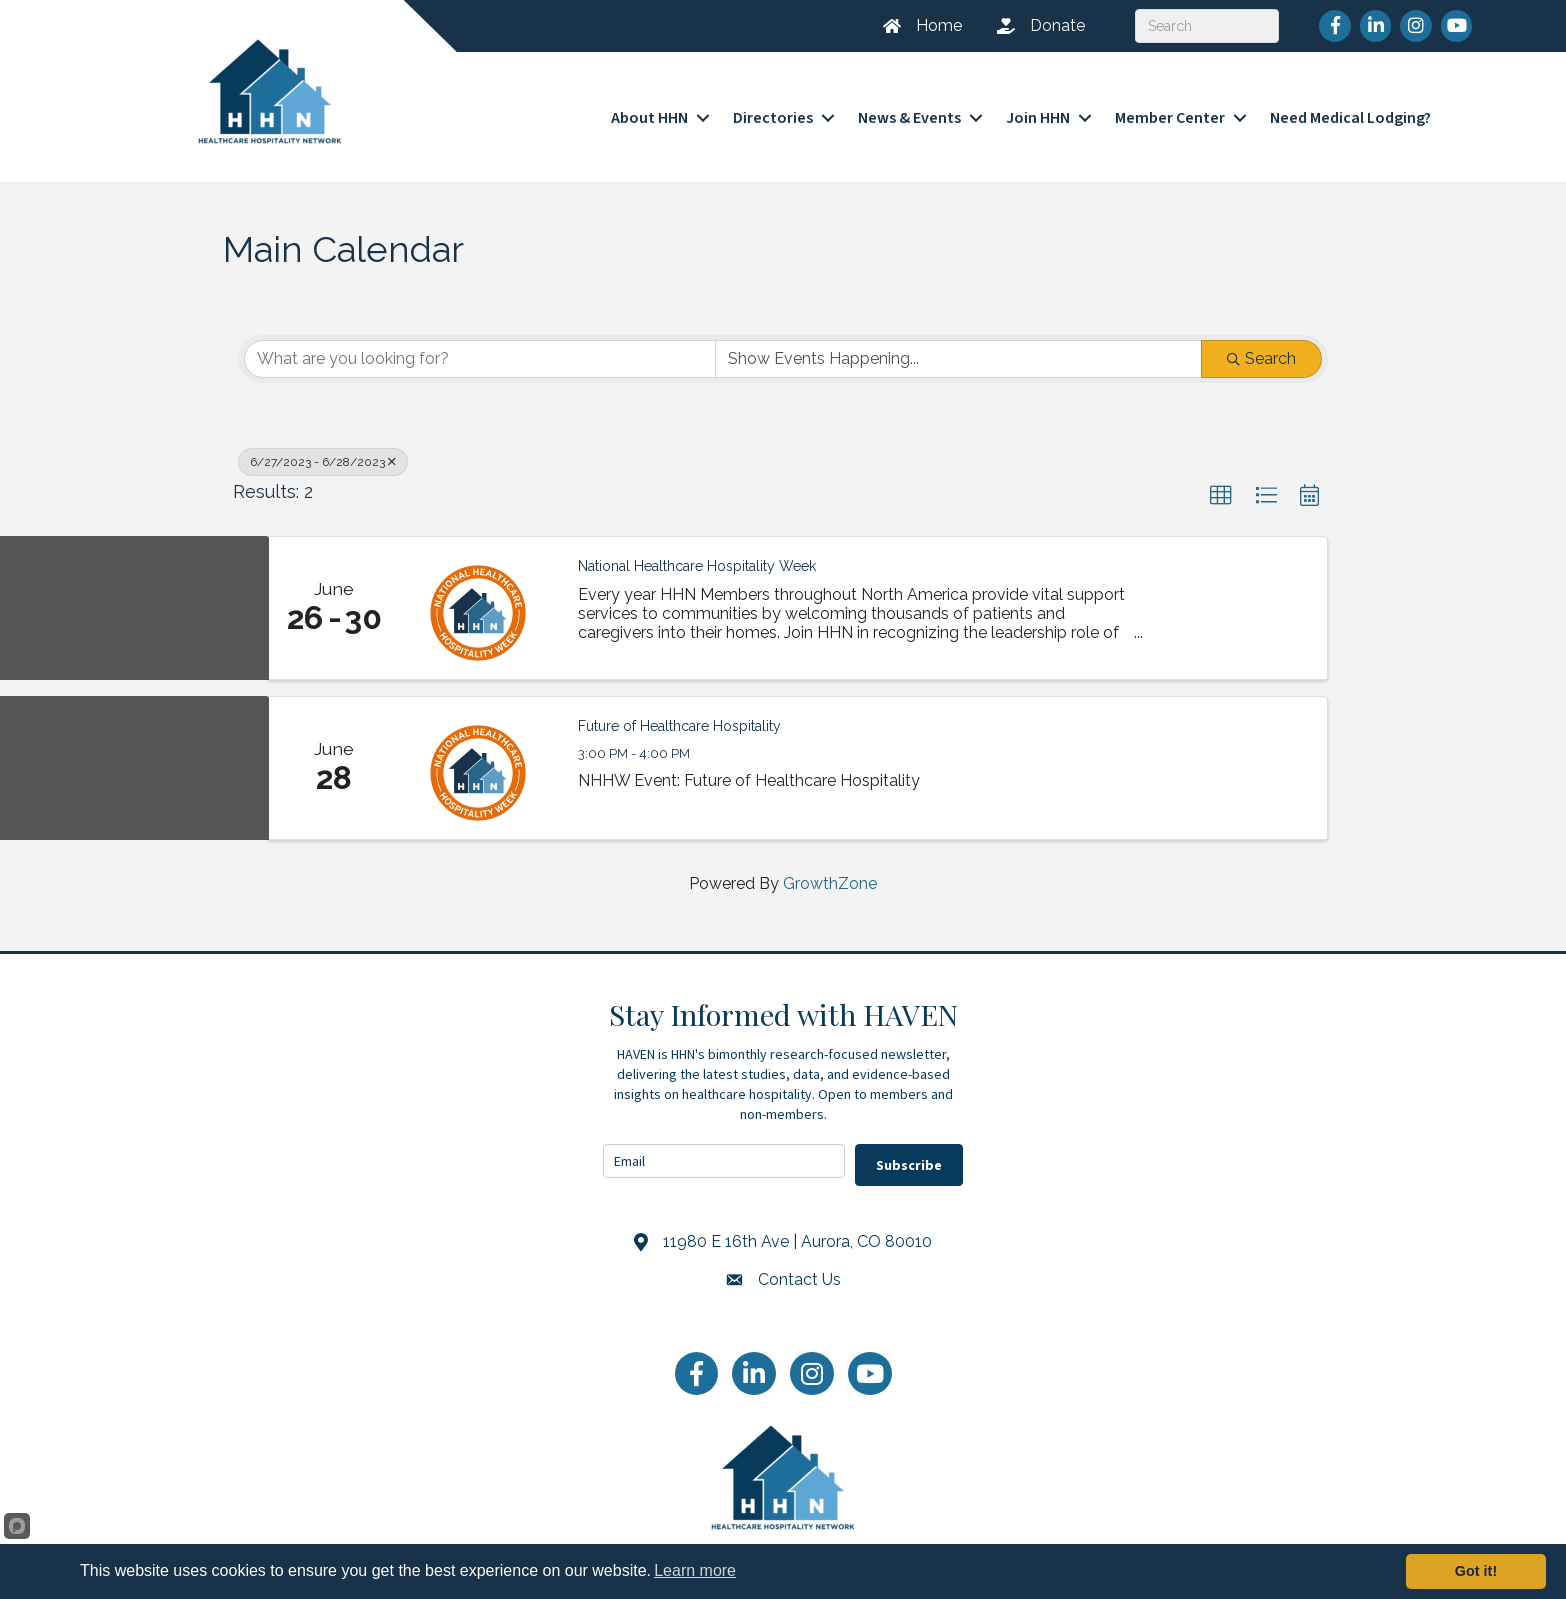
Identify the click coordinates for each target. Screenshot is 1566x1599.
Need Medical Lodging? (1350, 111)
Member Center (1170, 111)
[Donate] (1033, 26)
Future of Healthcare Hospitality (679, 710)
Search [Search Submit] (1261, 343)
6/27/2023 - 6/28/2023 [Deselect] (323, 447)
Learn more (695, 1570)
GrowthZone (830, 867)
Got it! (1476, 1571)
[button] (1221, 481)
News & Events (909, 111)
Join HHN (1038, 111)
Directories (773, 111)
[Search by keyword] (480, 344)
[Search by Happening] (959, 344)
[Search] (1207, 26)
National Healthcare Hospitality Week (697, 550)
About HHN (649, 111)
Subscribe (909, 1150)
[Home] (915, 26)
